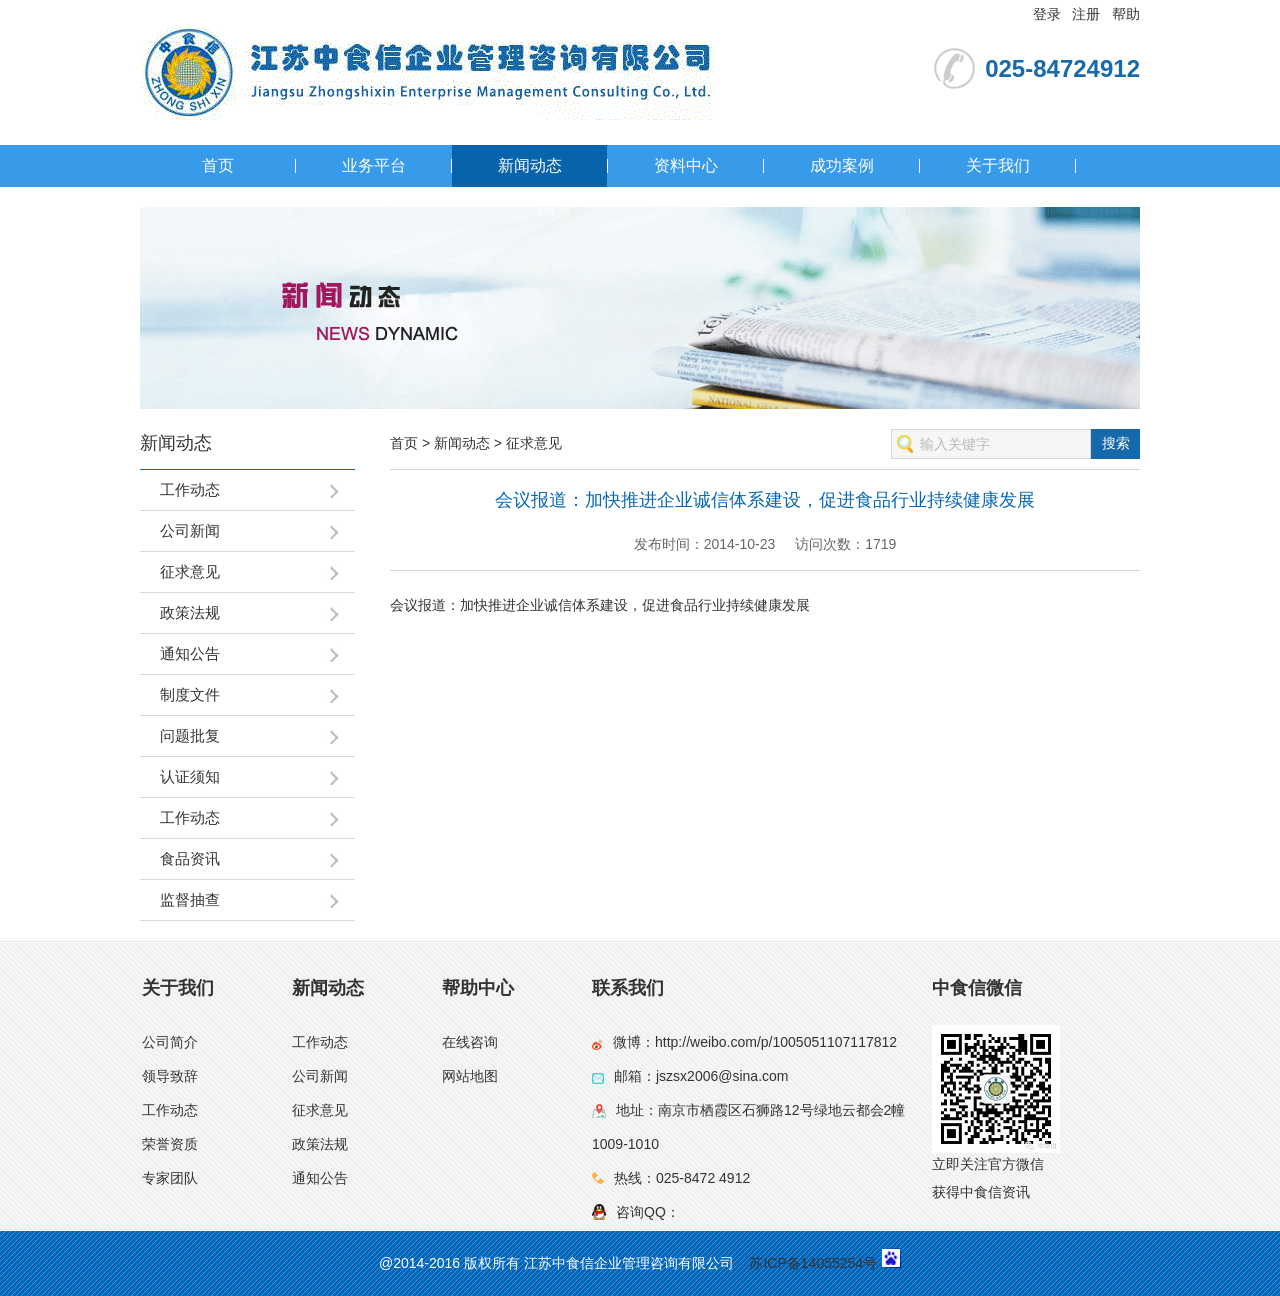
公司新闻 (320, 1076)
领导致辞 (170, 1076)
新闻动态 (530, 165)
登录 (1047, 14)
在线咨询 (470, 1042)
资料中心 (686, 165)
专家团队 (170, 1178)
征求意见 (534, 443)
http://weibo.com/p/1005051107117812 (776, 1042)
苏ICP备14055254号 (813, 1263)
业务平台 (374, 165)
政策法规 (320, 1144)
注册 (1086, 14)
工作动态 (170, 1110)
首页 (218, 165)
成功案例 (842, 165)
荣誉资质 (170, 1144)
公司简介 (170, 1042)
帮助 (1126, 14)
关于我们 (998, 165)
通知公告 (320, 1178)
